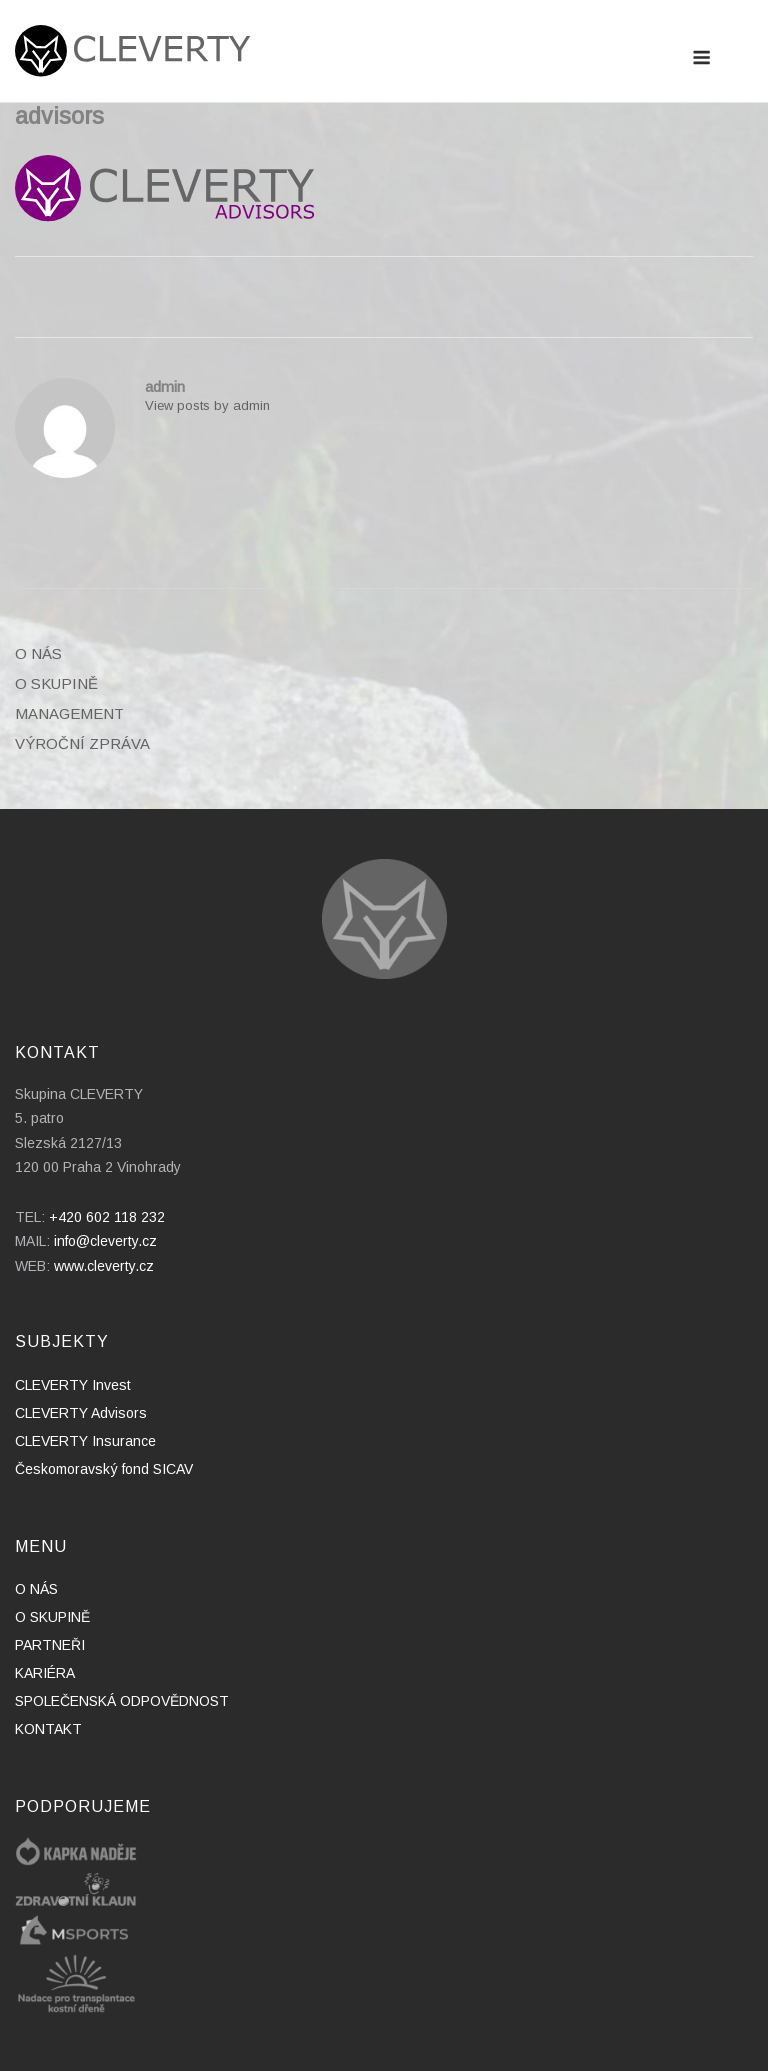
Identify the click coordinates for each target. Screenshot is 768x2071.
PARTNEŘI (50, 1645)
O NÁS (38, 653)
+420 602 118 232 (107, 1217)
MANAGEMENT (69, 713)
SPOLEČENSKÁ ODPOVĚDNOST (122, 1701)
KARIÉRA (45, 1673)
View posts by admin (207, 405)
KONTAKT (48, 1729)
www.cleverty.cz (104, 1266)
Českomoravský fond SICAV (104, 1469)
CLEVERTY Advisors (81, 1413)
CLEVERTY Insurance (85, 1441)
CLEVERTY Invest (73, 1385)
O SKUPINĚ (56, 683)
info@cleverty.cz (105, 1241)
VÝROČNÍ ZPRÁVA (82, 743)
